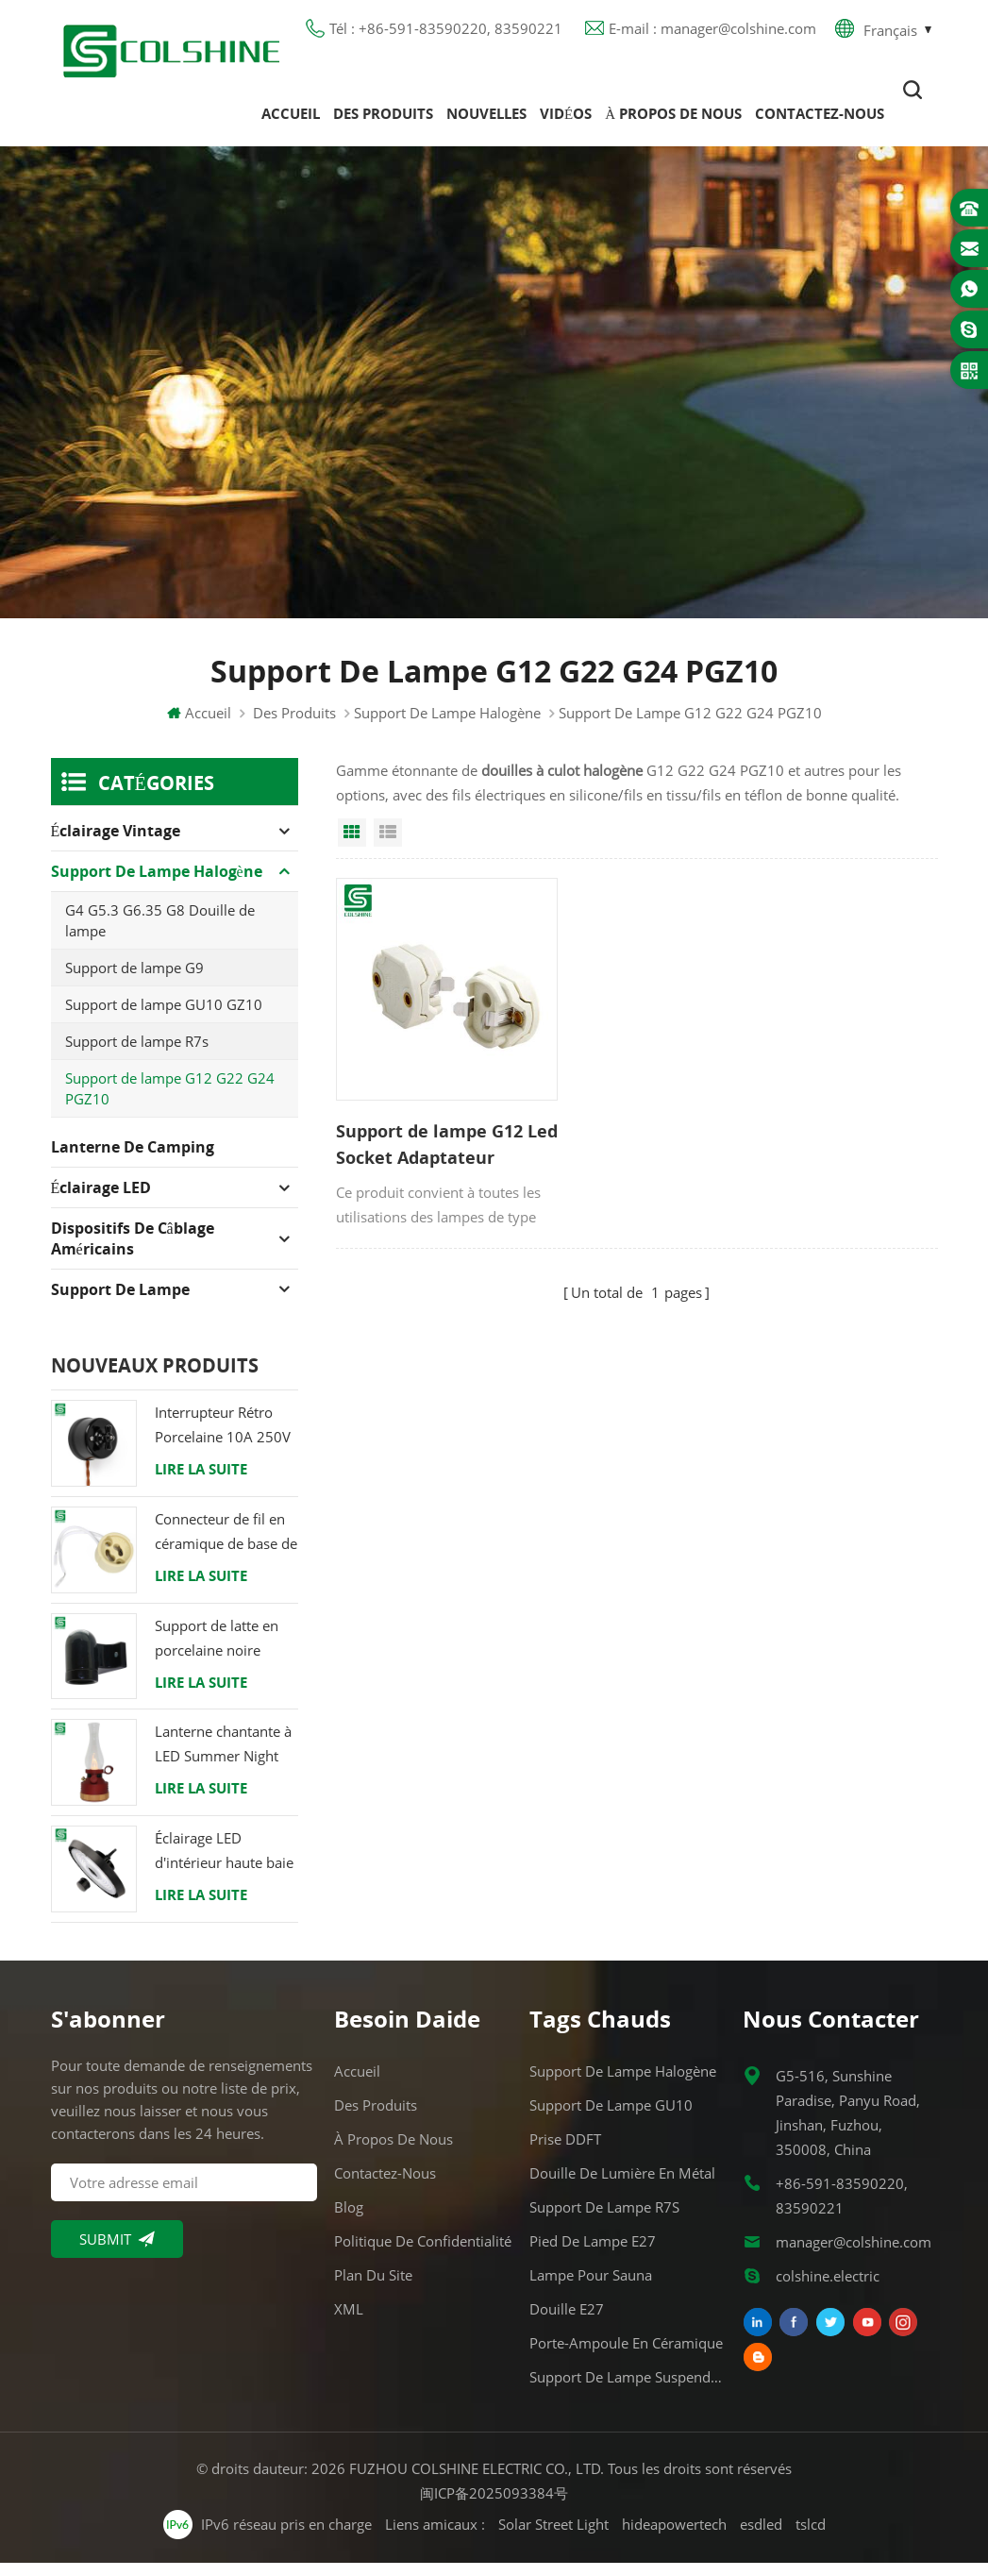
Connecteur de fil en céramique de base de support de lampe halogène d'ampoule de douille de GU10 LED (226, 1547)
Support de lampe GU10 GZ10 (163, 1018)
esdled (761, 2538)
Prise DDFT (565, 2152)
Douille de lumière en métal (622, 2186)
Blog (348, 2220)
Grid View (352, 847)
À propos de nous (673, 121)
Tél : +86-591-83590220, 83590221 (445, 33)
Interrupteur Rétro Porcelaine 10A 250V (223, 1438)
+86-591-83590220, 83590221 (842, 2209)
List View (388, 847)
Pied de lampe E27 (592, 2254)
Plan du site (373, 2288)
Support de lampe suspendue (627, 2390)
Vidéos (566, 121)
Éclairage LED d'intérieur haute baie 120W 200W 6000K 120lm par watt (224, 1866)
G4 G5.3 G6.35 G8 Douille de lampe (160, 934)
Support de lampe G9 (134, 981)
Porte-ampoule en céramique (626, 2356)
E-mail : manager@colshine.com (712, 33)
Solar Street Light (553, 2538)
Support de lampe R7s (137, 1055)
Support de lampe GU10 (611, 2118)
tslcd (810, 2538)
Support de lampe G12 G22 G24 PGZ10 (170, 1102)
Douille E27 (566, 2322)
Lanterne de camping (132, 1161)
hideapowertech (674, 2538)
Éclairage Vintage (116, 844)
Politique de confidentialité (422, 2254)
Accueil (290, 121)
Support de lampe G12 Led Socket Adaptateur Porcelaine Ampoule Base (429, 1123)
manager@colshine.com (853, 2255)
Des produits (383, 121)
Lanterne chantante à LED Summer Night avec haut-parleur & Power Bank (223, 1759)
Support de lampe (120, 1303)
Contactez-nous (819, 121)
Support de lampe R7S (604, 2220)
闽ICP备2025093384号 (494, 2506)
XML (348, 2322)
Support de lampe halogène (447, 726)
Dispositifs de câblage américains (132, 1252)
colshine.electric (827, 2289)
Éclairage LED (101, 1201)
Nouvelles (486, 121)
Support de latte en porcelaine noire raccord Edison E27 (217, 1652)
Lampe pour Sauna (590, 2288)
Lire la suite (201, 1482)
